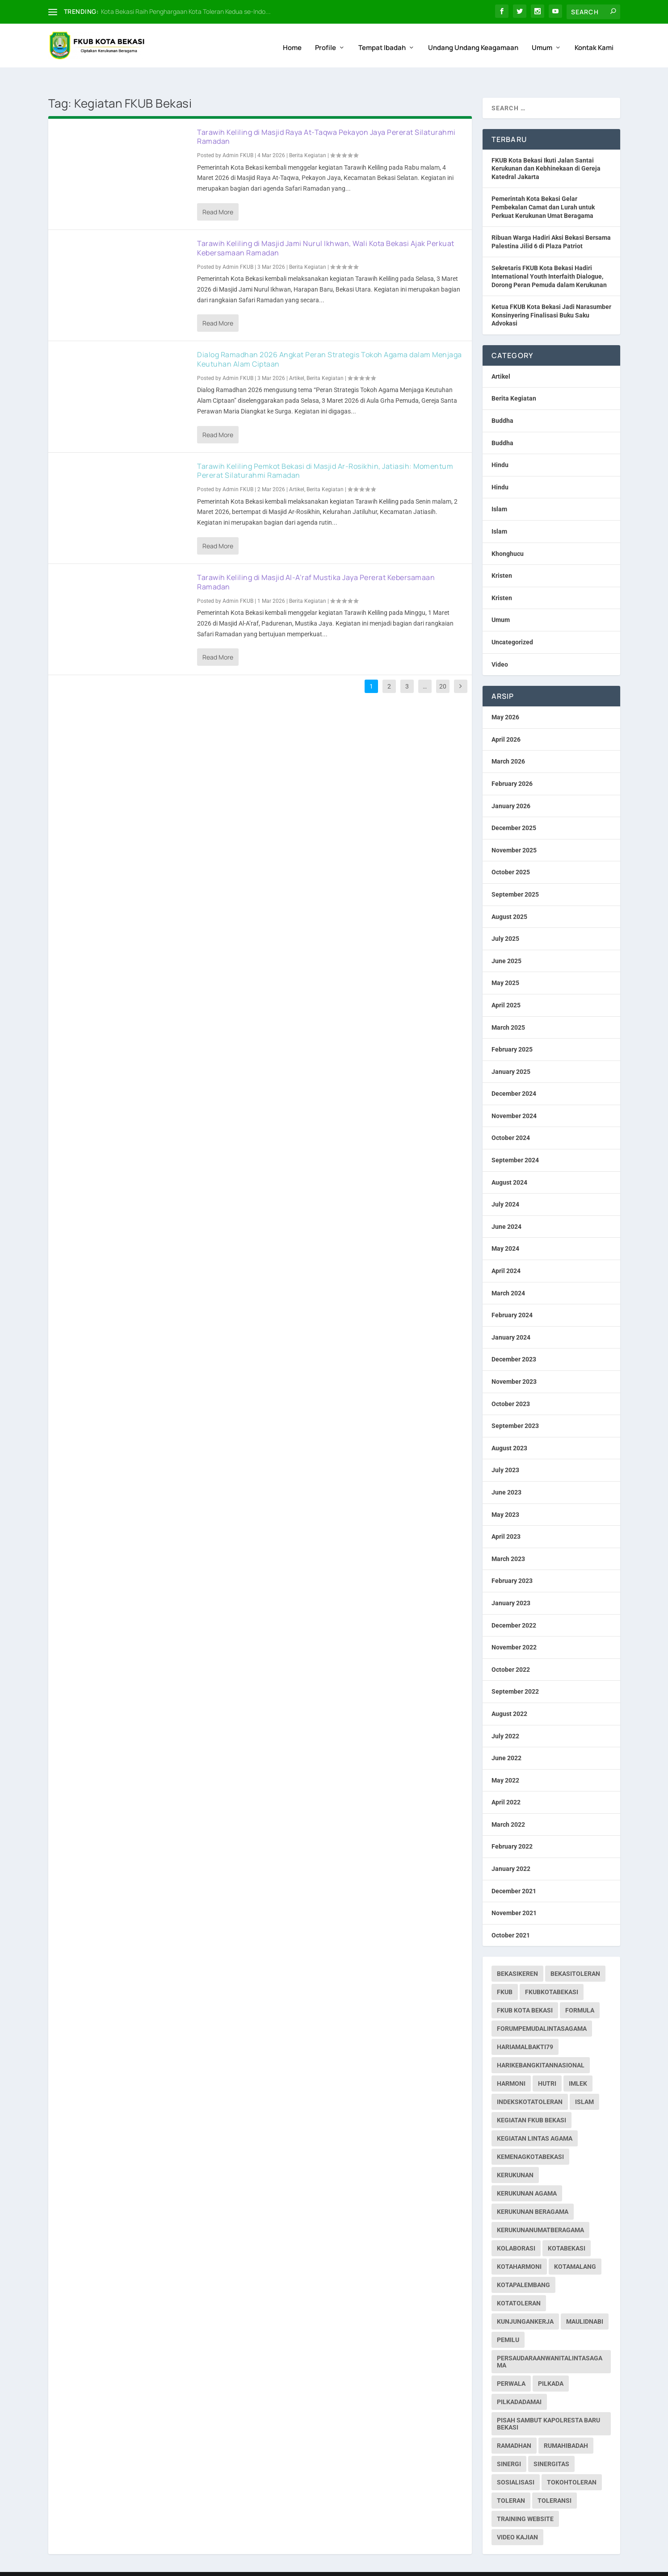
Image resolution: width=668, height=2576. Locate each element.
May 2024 (505, 1231)
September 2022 (515, 1674)
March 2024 (508, 1275)
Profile (325, 43)
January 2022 (511, 1851)
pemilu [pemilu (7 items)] (508, 2322)
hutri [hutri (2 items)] (547, 2066)
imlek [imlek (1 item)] (578, 2066)
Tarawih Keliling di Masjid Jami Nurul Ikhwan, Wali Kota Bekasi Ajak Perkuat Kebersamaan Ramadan (325, 230)
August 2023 (509, 1430)
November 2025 (514, 832)
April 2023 (506, 1519)
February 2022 (512, 1829)
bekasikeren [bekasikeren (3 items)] (517, 1956)
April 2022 (506, 1785)
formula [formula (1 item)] (579, 1993)
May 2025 (505, 965)
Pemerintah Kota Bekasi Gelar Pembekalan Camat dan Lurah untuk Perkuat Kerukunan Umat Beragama (543, 190)
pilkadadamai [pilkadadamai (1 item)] (519, 2384)
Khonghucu (508, 536)
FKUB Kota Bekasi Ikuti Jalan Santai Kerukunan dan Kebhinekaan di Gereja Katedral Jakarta (546, 151)
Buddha (502, 403)
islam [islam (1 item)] (584, 2084)
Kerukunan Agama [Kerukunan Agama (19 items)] (527, 2176)
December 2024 (514, 1076)
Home (292, 43)
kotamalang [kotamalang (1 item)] (575, 2249)
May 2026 (505, 700)
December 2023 (514, 1342)
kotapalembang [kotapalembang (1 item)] (523, 2267)
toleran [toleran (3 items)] (511, 2483)
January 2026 (511, 788)
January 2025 (511, 1054)
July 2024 (505, 1187)
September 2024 (515, 1142)
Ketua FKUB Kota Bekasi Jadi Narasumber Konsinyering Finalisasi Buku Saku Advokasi (551, 298)
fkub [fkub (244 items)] (505, 1975)
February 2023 (512, 1563)
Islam (499, 492)
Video (500, 647)
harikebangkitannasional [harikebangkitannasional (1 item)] (540, 2048)
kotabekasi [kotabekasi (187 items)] (566, 2231)
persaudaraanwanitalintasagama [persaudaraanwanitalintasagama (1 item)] (549, 2345)
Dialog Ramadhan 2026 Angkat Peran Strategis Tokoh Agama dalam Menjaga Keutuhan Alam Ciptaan (329, 342)
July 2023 (505, 1453)
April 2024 (506, 1253)
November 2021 (514, 1896)
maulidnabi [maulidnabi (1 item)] (584, 2304)
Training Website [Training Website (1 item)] (525, 2501)
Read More (217, 194)
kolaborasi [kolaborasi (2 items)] (516, 2231)
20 (442, 669)
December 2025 (514, 810)
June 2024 (506, 1209)
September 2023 (515, 1408)
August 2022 (509, 1696)
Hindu (500, 447)
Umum (542, 43)
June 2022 (506, 1741)
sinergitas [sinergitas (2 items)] (551, 2447)
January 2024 (511, 1319)
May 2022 (505, 1762)
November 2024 (514, 1098)
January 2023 (511, 1585)
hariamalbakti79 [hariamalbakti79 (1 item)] (525, 2029)
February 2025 (512, 1032)
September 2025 (515, 877)
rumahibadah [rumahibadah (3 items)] (566, 2428)
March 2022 (508, 1807)
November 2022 (514, 1630)
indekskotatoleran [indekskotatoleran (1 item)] (530, 2084)
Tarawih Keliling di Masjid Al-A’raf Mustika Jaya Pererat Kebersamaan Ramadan (316, 564)
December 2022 (514, 1608)
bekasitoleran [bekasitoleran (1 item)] (575, 1956)
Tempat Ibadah (382, 43)
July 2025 (505, 921)
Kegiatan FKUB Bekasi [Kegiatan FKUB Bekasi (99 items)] (531, 2103)
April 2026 (506, 722)
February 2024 (512, 1298)
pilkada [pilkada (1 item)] (550, 2366)
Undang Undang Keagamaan (473, 43)
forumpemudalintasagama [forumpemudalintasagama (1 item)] (542, 2011)
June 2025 (506, 943)
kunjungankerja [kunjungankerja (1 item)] (525, 2304)
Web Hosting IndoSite (138, 2565)
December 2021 (514, 1873)
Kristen (502, 558)
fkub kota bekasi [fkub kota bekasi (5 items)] (525, 1993)
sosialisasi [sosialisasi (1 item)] (515, 2465)
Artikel (296, 361)
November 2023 (514, 1364)
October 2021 (511, 1917)
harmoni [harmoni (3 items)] (511, 2066)
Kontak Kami (594, 43)
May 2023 (505, 1497)
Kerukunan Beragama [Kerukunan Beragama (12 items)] (532, 2194)
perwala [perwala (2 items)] (511, 2366)
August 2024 (509, 1165)
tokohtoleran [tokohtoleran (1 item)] (572, 2465)
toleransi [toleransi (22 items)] (554, 2483)
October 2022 (511, 1652)
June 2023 (506, 1474)
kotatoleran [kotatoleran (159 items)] (519, 2286)
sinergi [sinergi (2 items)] (509, 2447)
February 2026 (512, 766)
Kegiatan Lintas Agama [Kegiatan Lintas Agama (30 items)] (534, 2121)
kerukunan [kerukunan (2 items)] (515, 2158)
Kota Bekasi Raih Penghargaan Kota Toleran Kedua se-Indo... (186, 11)
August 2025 (509, 899)
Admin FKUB (238, 138)
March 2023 (508, 1541)
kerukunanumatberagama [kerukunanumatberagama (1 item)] (540, 2213)
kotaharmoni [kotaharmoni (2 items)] (519, 2249)
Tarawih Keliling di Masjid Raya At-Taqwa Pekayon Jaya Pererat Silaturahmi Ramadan (326, 119)
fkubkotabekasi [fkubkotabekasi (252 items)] (551, 1975)
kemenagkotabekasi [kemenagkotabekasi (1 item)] (530, 2139)
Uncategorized (512, 624)
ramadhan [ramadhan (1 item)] (514, 2428)
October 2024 (511, 1120)
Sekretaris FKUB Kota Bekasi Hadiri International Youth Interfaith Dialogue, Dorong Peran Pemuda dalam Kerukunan (549, 259)
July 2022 (505, 1718)
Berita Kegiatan (307, 138)
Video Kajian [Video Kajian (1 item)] (517, 2520)
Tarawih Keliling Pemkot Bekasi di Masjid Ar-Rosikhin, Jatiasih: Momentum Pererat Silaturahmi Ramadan (325, 453)
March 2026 (508, 744)
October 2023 (511, 1386)
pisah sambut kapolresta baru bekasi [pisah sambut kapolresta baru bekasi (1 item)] (548, 2407)
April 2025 (506, 987)
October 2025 (511, 855)
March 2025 (508, 1010)
